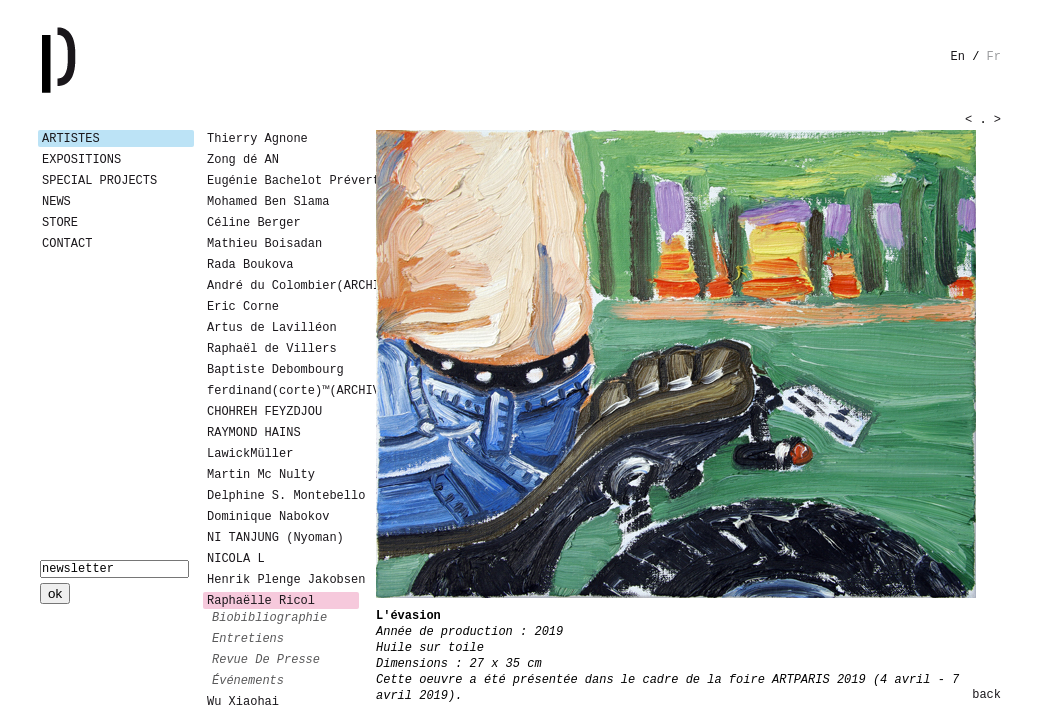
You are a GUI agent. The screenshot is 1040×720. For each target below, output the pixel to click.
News (56, 202)
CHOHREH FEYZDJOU (264, 412)
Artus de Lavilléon (272, 328)
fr (994, 57)
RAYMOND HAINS (254, 433)
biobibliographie (269, 618)
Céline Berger (254, 223)
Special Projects (99, 181)
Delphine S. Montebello (283, 496)
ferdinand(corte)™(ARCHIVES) (283, 391)
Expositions (81, 160)
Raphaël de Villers (272, 349)
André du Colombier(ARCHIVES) (283, 286)
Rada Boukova (250, 265)
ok (55, 593)
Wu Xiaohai (243, 702)
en (958, 57)
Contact (67, 244)
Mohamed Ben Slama (268, 202)
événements (248, 681)
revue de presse (266, 660)
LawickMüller (250, 454)
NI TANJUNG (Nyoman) (275, 538)
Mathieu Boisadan (264, 244)
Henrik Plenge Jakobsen (283, 580)
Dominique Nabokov (268, 517)
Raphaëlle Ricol (261, 601)
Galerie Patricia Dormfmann (88, 60)
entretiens (248, 639)
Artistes (71, 139)
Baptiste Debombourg (275, 370)
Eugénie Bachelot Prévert (283, 181)
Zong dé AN (243, 160)
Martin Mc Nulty (261, 475)
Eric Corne (243, 307)
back (986, 695)
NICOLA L (236, 559)
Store (60, 223)
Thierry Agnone (257, 139)
